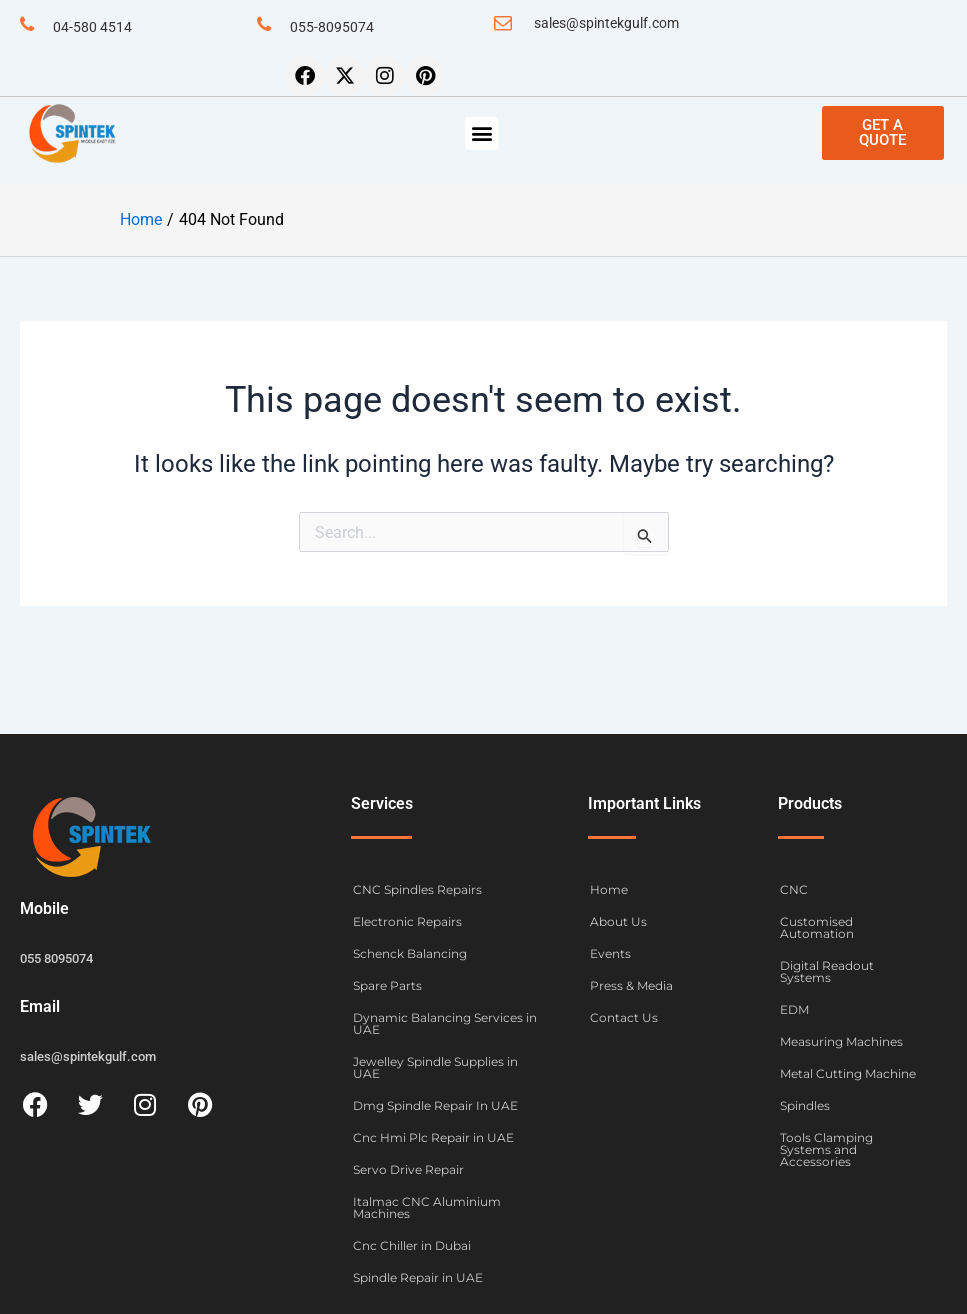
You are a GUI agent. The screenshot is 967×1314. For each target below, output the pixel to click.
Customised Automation (817, 927)
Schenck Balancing (410, 953)
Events (610, 953)
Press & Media (631, 985)
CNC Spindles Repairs (417, 889)
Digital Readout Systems (827, 971)
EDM (794, 1009)
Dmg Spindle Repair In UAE (435, 1105)
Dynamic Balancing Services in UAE (445, 1023)
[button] (481, 133)
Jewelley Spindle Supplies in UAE (435, 1067)
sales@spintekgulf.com (606, 23)
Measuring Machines (841, 1041)
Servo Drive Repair (408, 1169)
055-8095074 (332, 27)
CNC (794, 889)
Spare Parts (387, 985)
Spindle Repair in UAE (418, 1277)
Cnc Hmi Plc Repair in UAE (433, 1137)
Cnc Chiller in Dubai (412, 1245)
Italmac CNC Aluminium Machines (427, 1207)
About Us (618, 921)
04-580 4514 (92, 27)
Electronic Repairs (407, 921)
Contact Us (624, 1017)
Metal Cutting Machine (848, 1073)
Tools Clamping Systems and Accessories (826, 1149)
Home (609, 889)
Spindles (805, 1105)
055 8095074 (56, 958)
